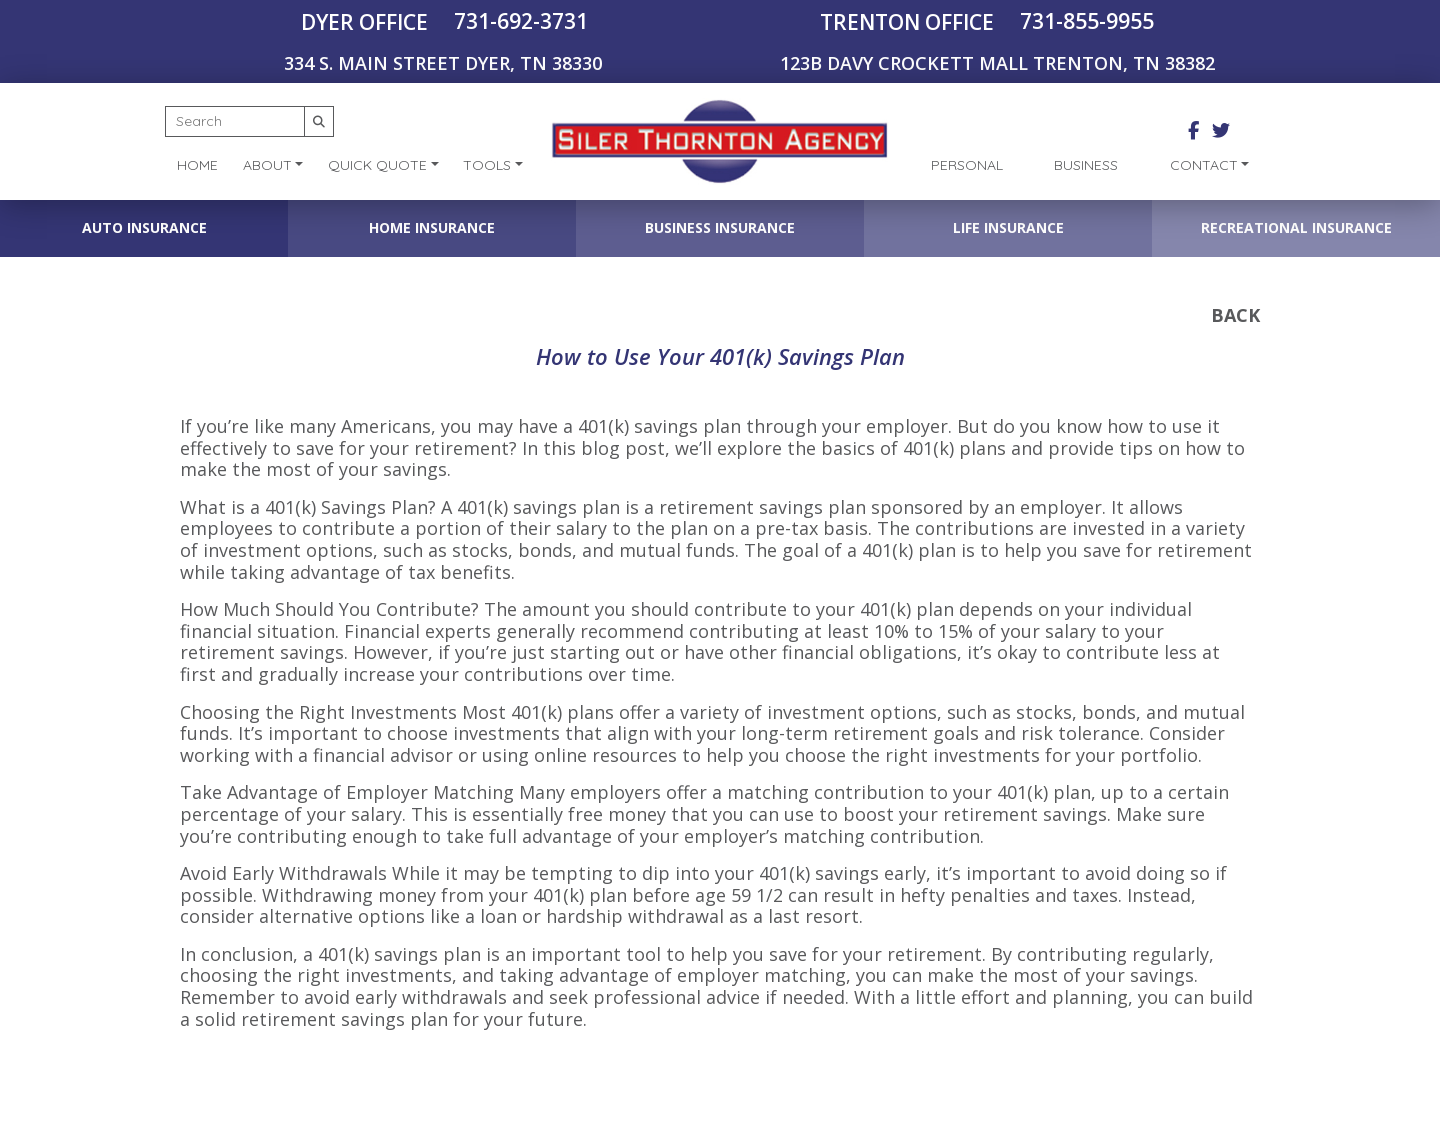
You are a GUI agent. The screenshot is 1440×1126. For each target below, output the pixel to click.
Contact (1204, 165)
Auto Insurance (144, 227)
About (267, 165)
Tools (487, 165)
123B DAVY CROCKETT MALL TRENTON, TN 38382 (997, 63)
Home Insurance (432, 227)
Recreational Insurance (1296, 227)
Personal (967, 165)
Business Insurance (720, 227)
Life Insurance (1008, 227)
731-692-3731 (521, 21)
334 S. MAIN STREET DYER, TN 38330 (443, 63)
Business (1086, 165)
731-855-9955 (1087, 21)
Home (197, 165)
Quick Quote (377, 165)
